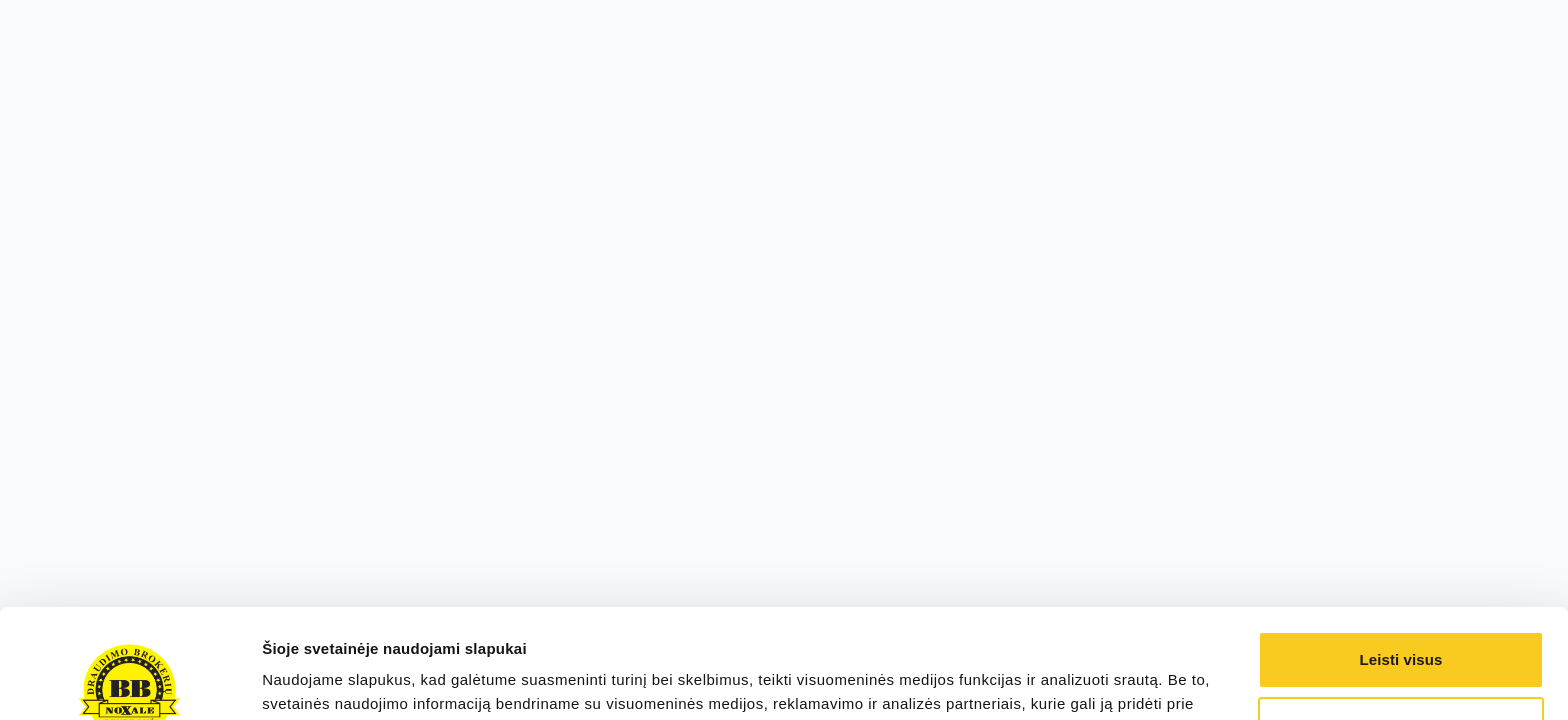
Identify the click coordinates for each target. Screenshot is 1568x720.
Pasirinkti (1401, 622)
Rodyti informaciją (328, 680)
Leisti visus (1401, 557)
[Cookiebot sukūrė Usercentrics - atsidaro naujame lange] (129, 681)
